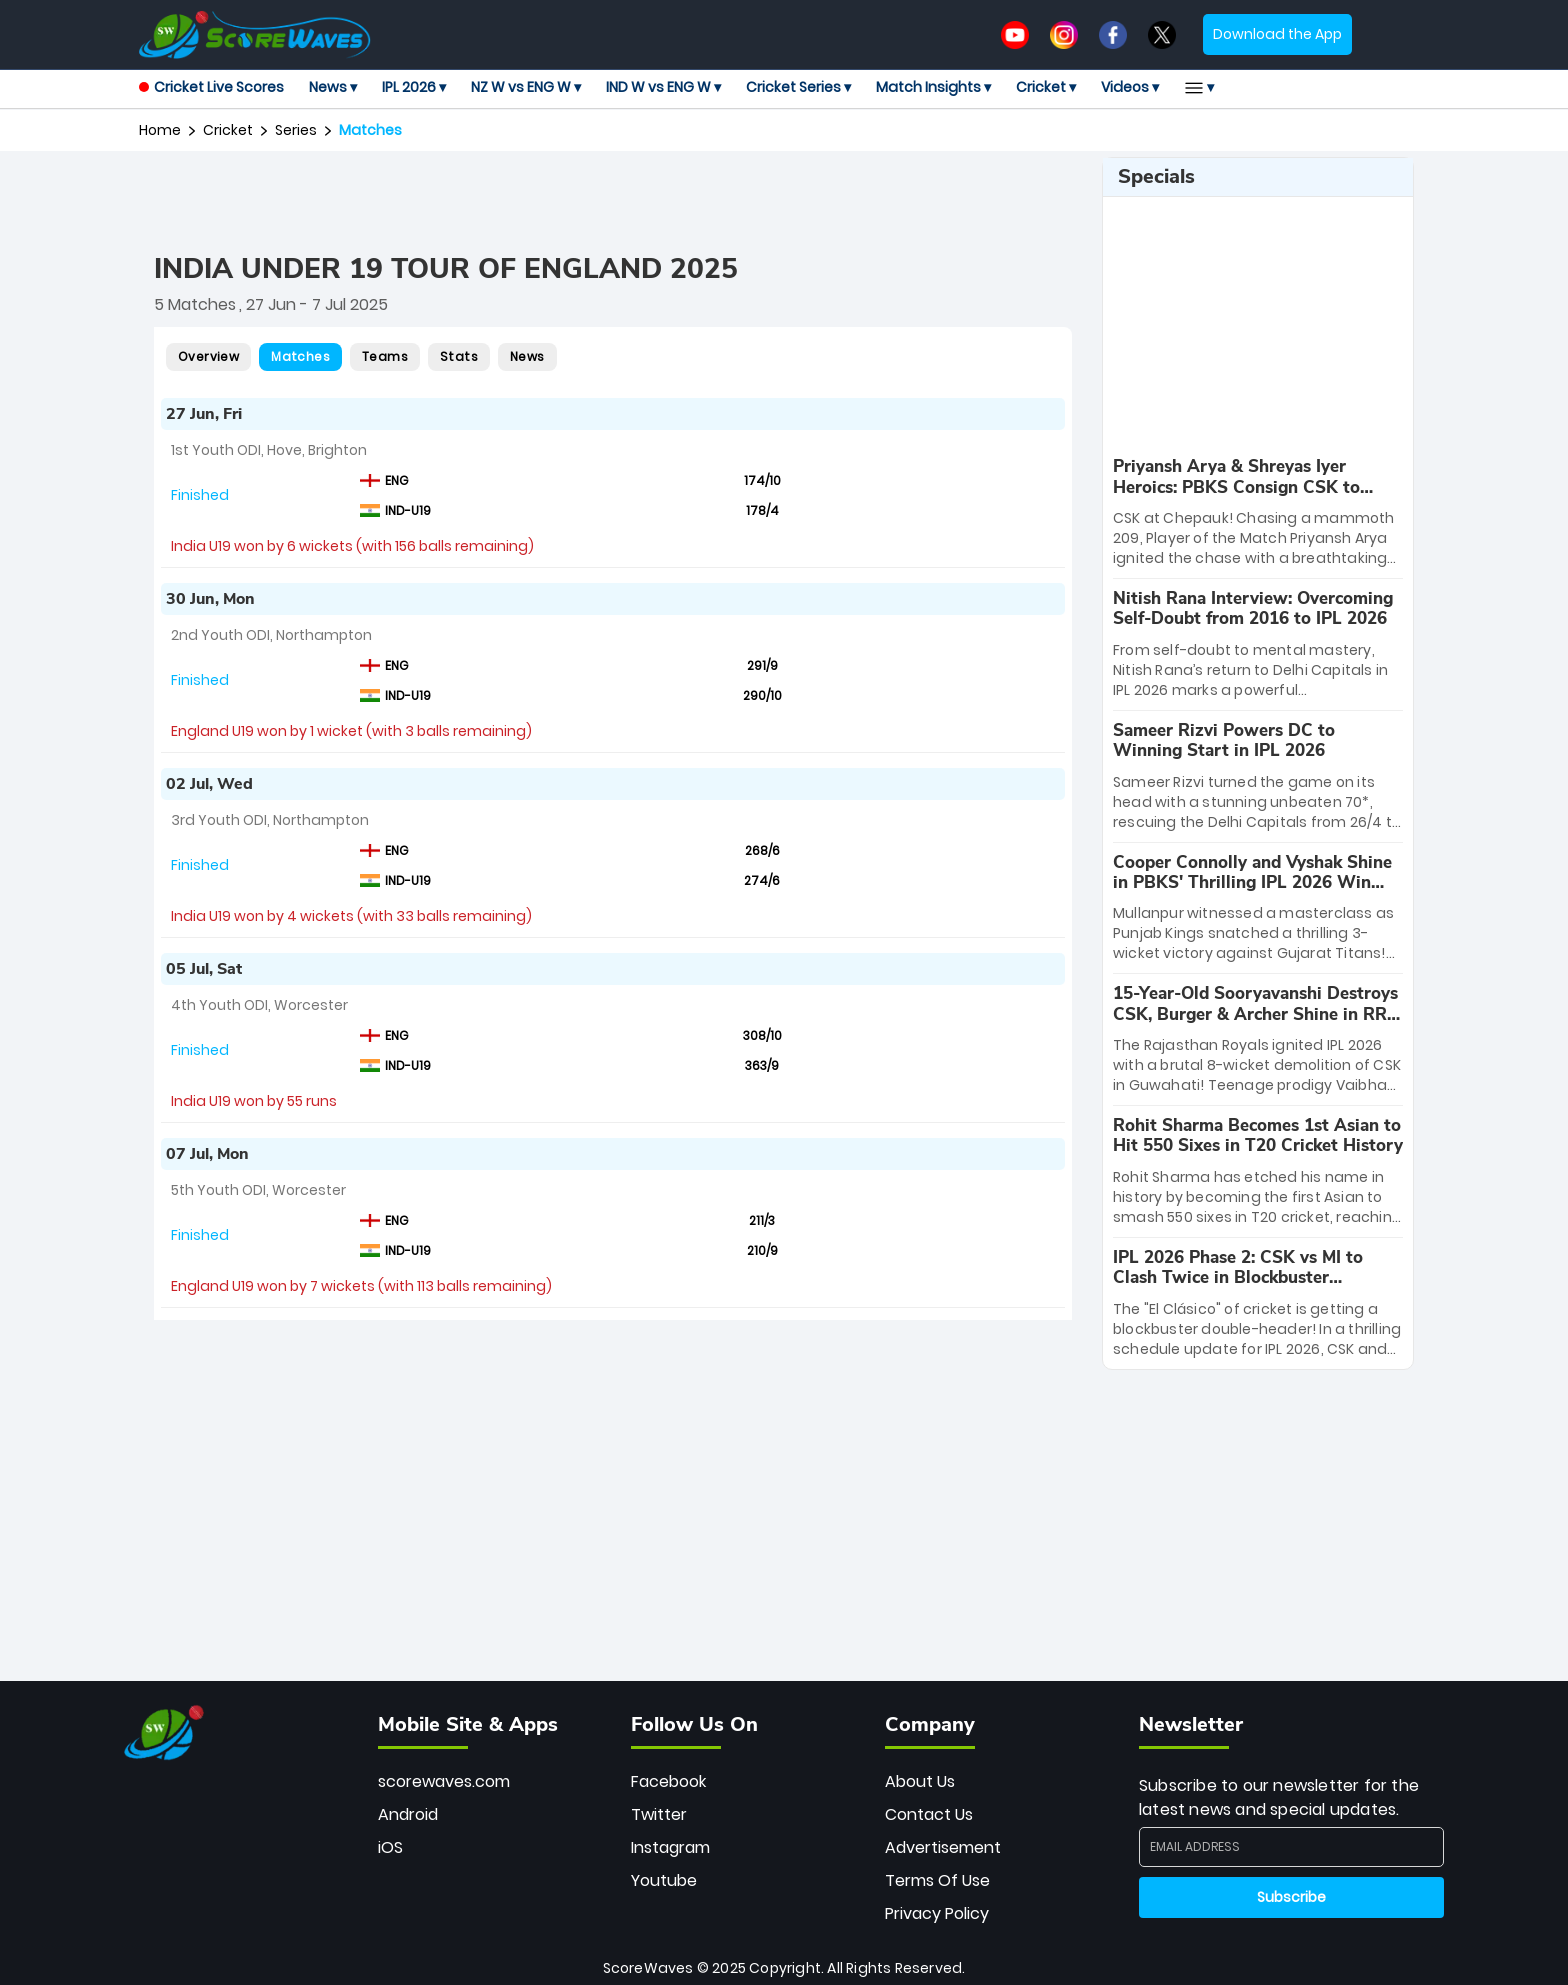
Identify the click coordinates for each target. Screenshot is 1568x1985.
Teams (385, 356)
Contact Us (929, 1814)
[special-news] (1258, 512)
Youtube (664, 1880)
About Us (920, 1781)
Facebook (668, 1781)
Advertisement (943, 1847)
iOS (390, 1847)
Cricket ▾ (1046, 87)
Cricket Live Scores (211, 87)
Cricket (228, 130)
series (296, 130)
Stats (459, 356)
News (527, 356)
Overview (208, 356)
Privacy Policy (937, 1913)
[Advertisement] (613, 202)
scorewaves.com (444, 1781)
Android (408, 1814)
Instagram (670, 1847)
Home (160, 130)
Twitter (659, 1814)
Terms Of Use (937, 1880)
